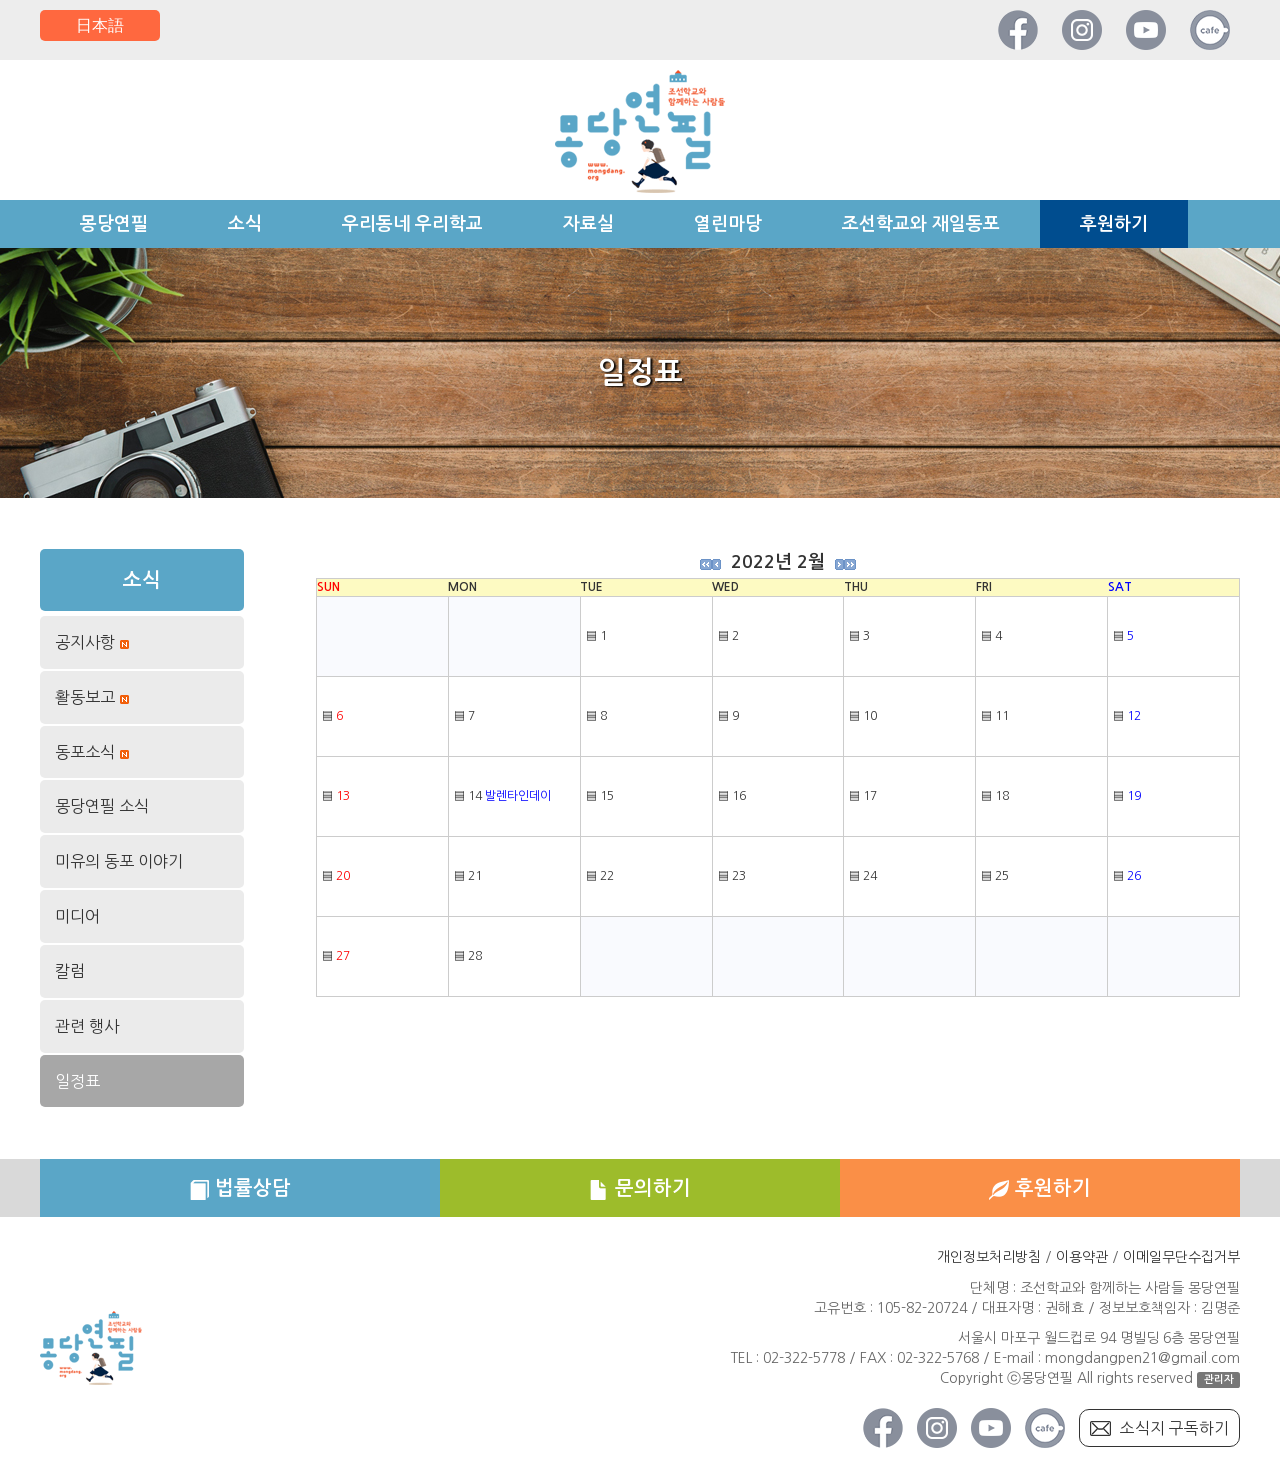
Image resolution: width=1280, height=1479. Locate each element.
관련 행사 (87, 1026)
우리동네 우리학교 (412, 224)
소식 (245, 224)
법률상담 (240, 1189)
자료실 (588, 224)
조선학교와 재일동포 (921, 224)
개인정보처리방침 (989, 1259)
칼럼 (70, 971)
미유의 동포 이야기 (119, 861)
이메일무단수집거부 (1181, 1259)
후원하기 (1114, 224)
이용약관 (1082, 1259)
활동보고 (84, 698)
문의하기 (640, 1189)
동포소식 (84, 753)
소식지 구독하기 (1174, 1429)
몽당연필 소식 (102, 806)
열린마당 (728, 224)
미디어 (77, 916)
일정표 (77, 1081)
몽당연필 (114, 224)
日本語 (100, 25)
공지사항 (84, 643)
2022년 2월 (778, 562)
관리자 (1219, 1380)
